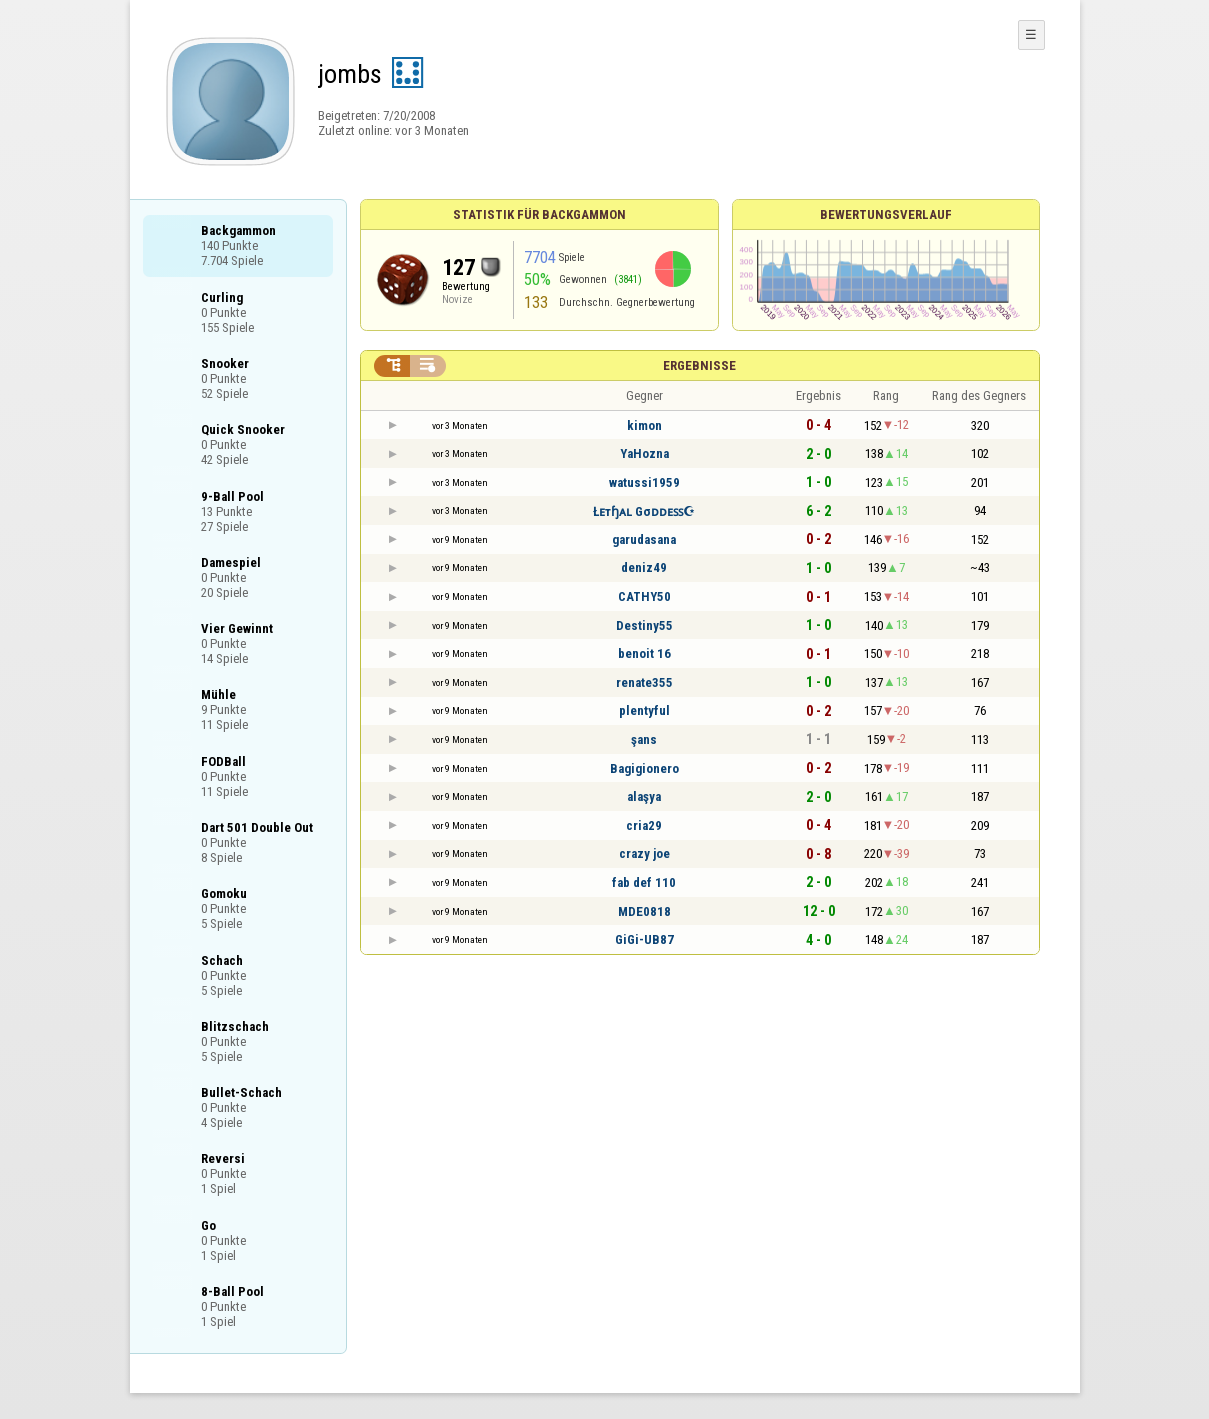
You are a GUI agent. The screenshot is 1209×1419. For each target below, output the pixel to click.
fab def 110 (644, 882)
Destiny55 (644, 625)
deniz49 (644, 567)
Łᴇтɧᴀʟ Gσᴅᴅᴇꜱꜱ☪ (644, 511)
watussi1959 (644, 482)
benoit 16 (644, 653)
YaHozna (644, 453)
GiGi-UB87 (644, 939)
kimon (644, 425)
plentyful (644, 710)
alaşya (644, 796)
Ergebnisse (699, 365)
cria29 (644, 825)
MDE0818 (644, 911)
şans (644, 739)
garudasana (644, 539)
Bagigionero (644, 768)
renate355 (644, 682)
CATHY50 (644, 596)
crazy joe (644, 853)
